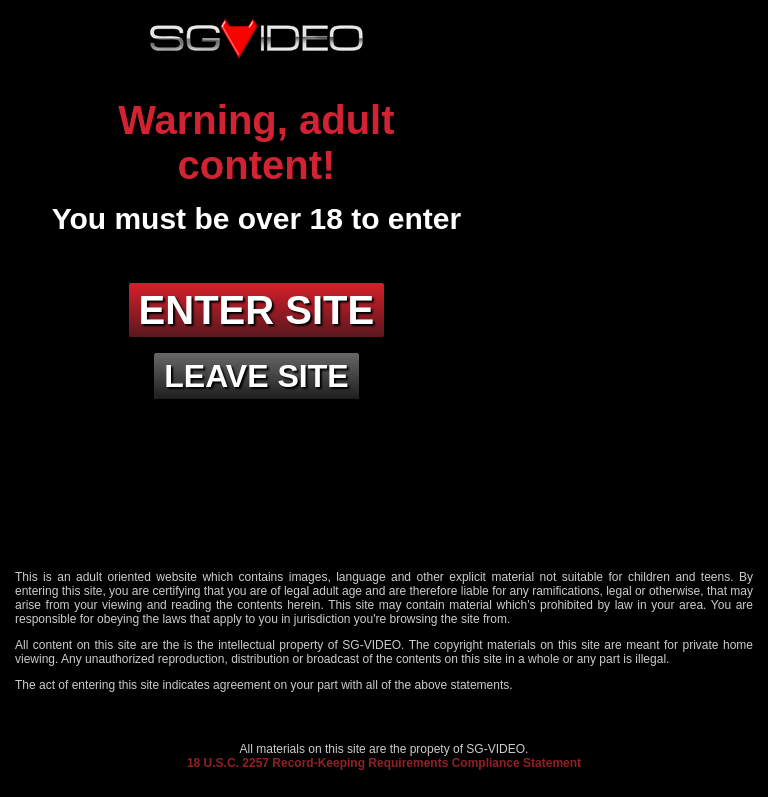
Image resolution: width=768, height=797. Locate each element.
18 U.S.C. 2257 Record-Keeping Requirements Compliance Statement (384, 763)
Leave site (256, 376)
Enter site (257, 310)
